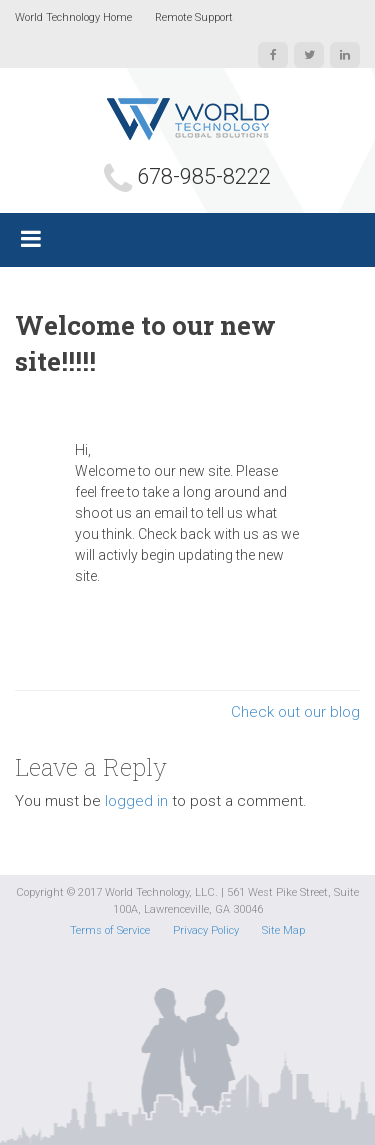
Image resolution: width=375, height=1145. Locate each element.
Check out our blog (295, 712)
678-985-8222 (204, 176)
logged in (136, 801)
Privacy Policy (206, 930)
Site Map (283, 930)
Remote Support (194, 17)
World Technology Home (73, 17)
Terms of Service (110, 930)
